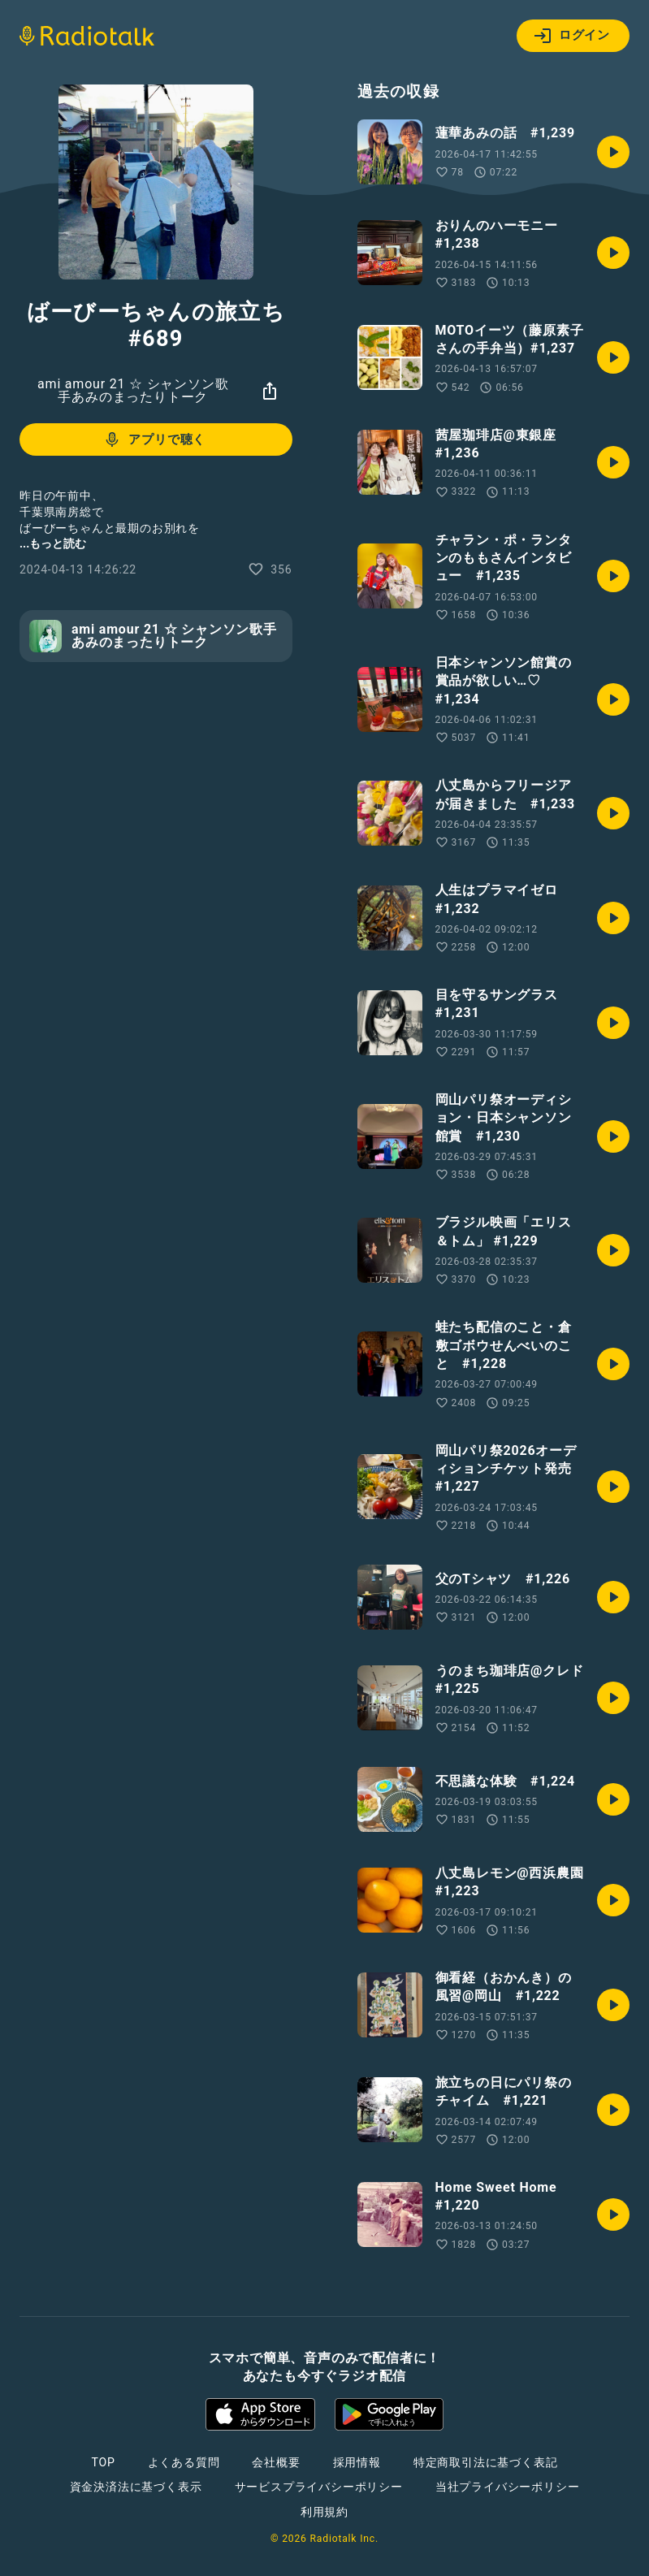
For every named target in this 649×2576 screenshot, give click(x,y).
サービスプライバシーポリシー (319, 2486)
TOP (103, 2462)
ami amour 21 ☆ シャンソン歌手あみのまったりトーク (132, 390)
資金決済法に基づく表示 (136, 2486)
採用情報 (357, 2462)
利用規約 (324, 2511)
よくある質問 (184, 2462)
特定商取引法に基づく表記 (485, 2462)
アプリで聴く (154, 439)
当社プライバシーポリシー (507, 2486)
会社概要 (276, 2462)
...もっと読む (52, 543)
